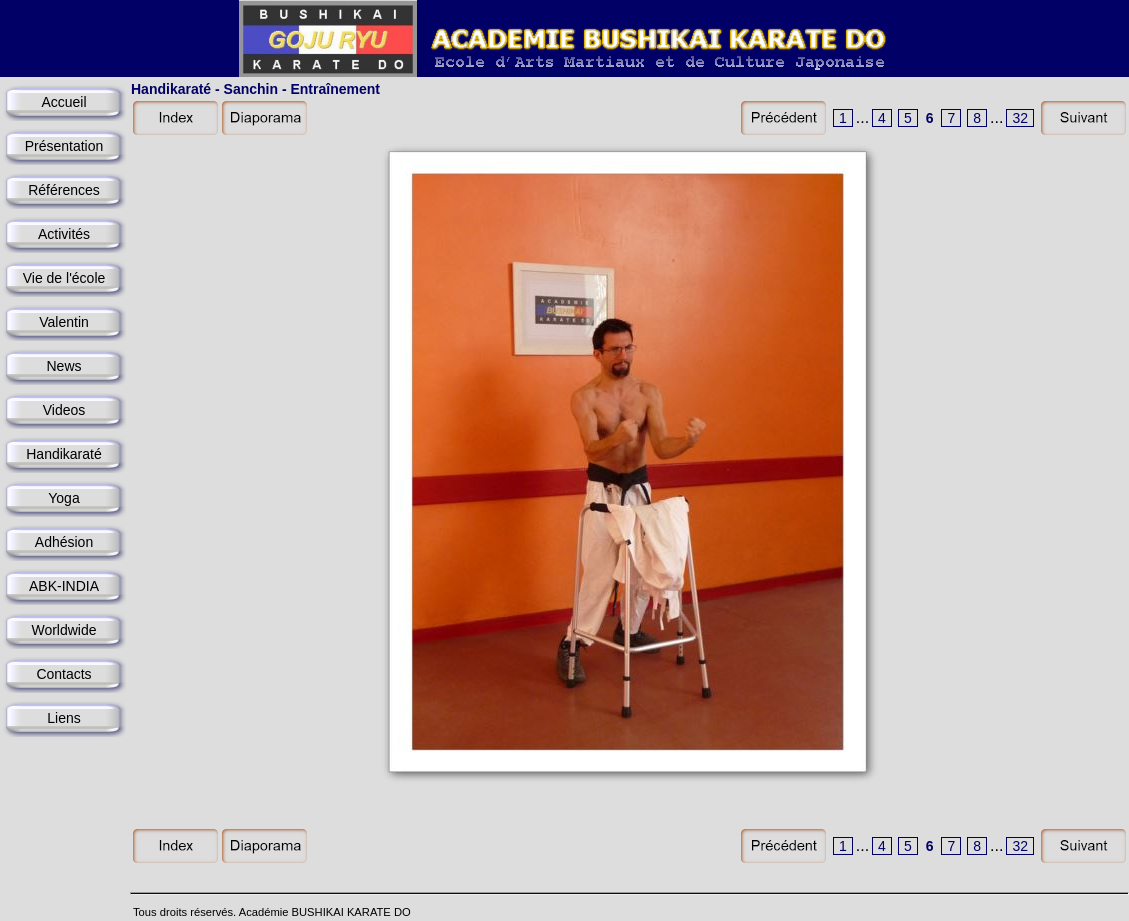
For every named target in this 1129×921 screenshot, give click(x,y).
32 (1020, 118)
